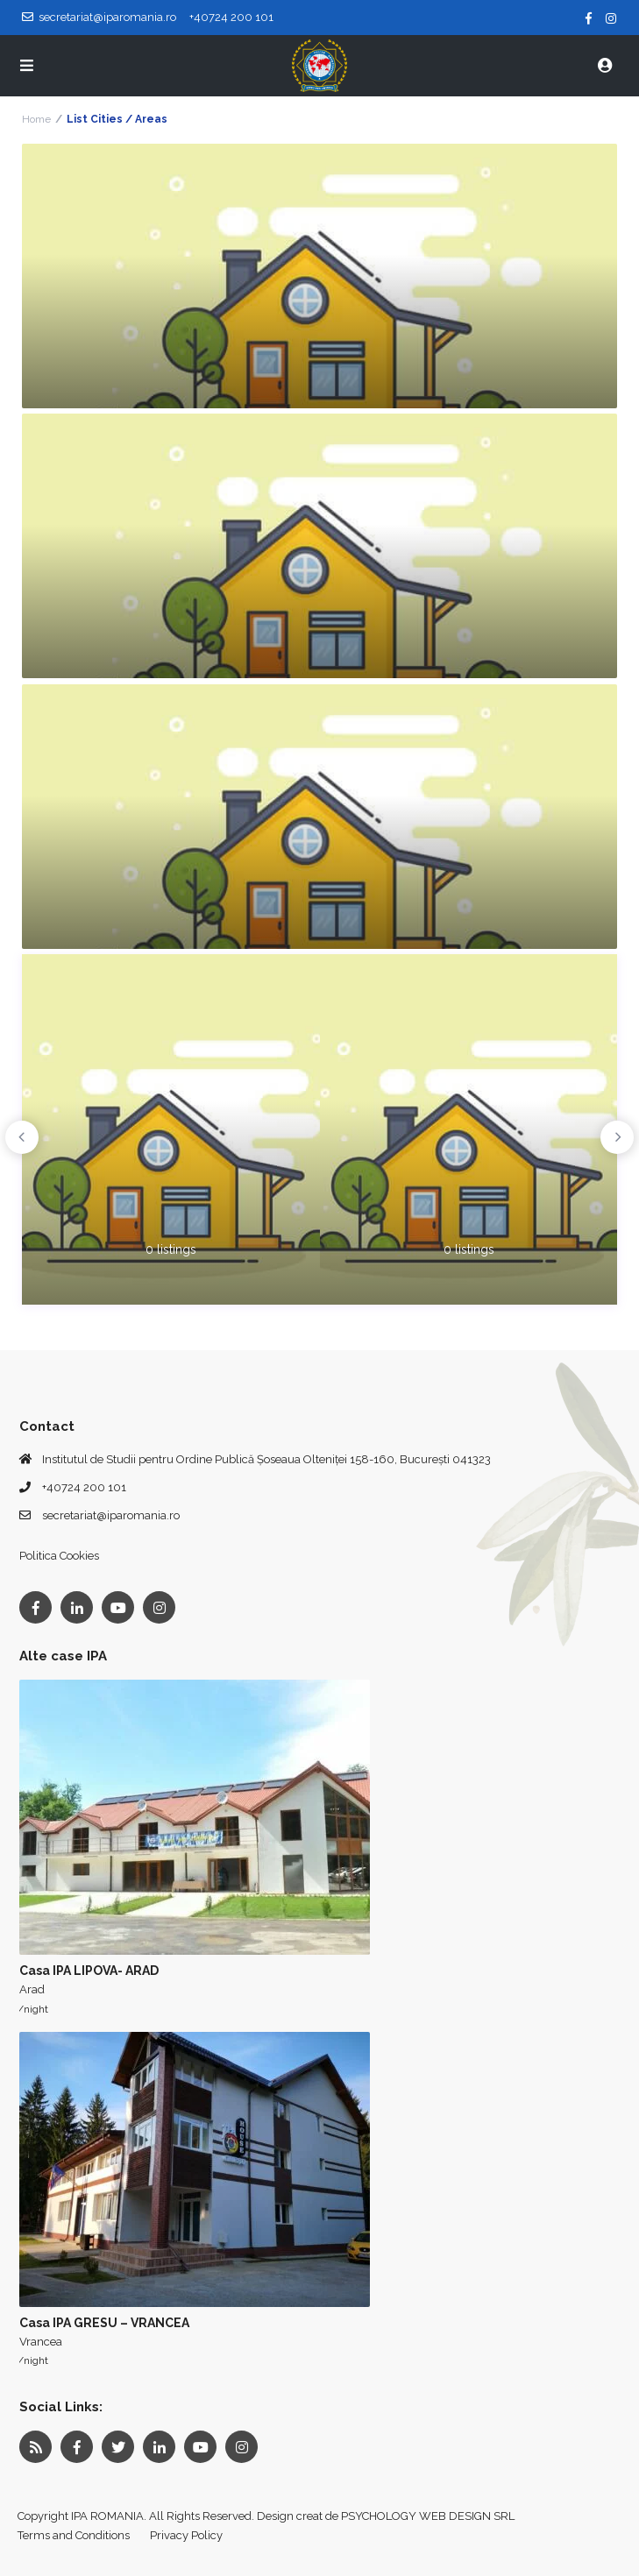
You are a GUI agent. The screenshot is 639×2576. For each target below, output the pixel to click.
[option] (171, 1129)
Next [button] (617, 1137)
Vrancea (40, 2341)
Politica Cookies (59, 1555)
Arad (32, 1989)
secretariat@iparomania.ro (111, 1515)
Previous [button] (22, 1137)
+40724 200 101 (84, 1487)
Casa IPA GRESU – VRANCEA (104, 2323)
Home (36, 119)
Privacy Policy (186, 2535)
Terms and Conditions (74, 2535)
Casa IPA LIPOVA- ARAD (89, 1971)
